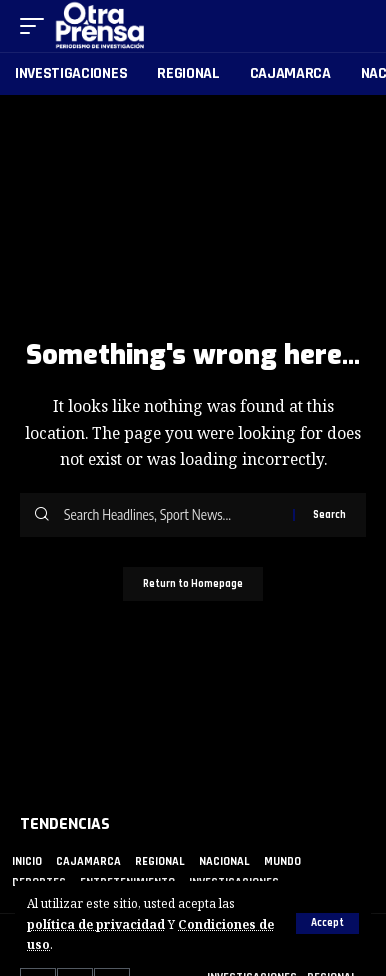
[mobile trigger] (37, 26)
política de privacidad (96, 924)
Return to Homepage (193, 584)
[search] (352, 26)
